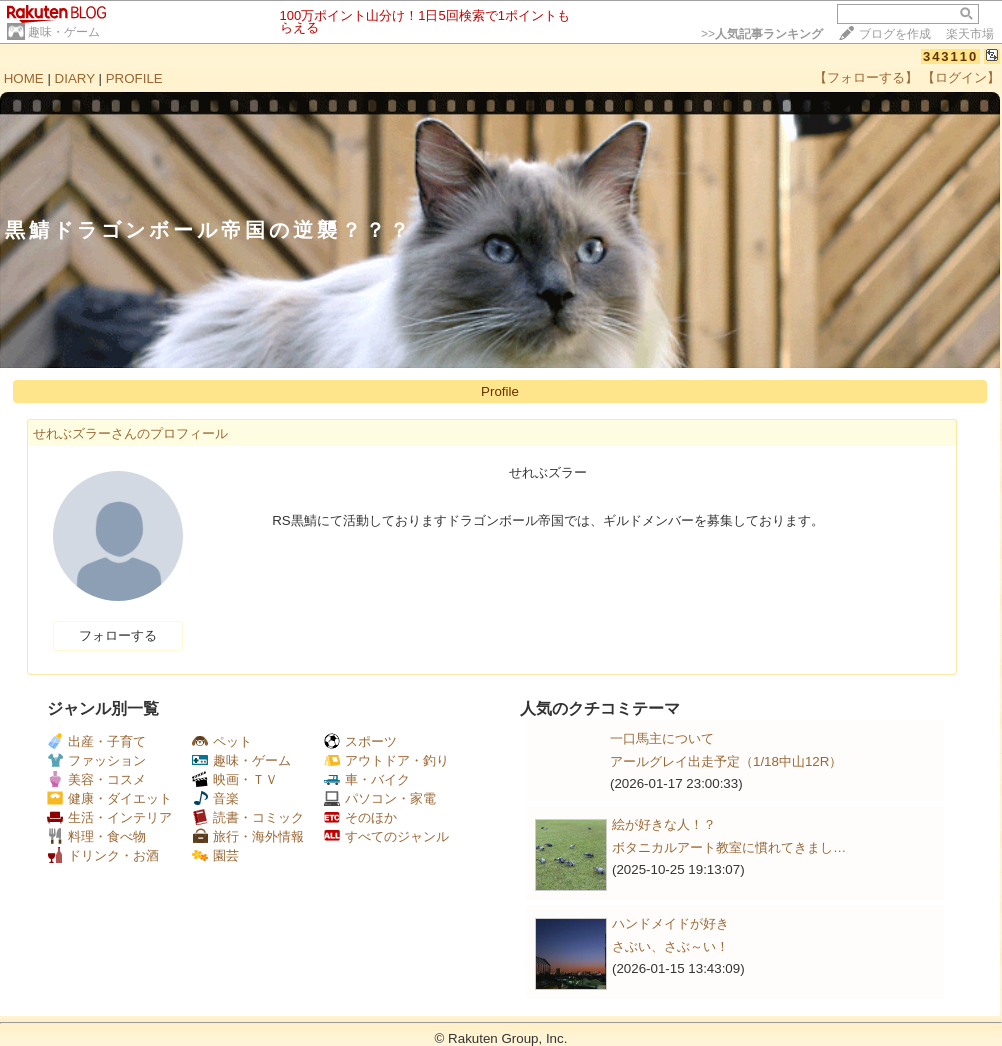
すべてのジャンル (386, 836)
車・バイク (367, 779)
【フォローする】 (866, 77)
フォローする (118, 635)
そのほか (360, 817)
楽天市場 (970, 34)
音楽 (215, 798)
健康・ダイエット (109, 798)
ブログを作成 (895, 34)
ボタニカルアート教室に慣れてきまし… (729, 847)
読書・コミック (248, 817)
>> (762, 34)
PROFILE (134, 78)
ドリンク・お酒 (103, 855)
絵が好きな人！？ (664, 824)
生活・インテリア (109, 817)
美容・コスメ (96, 779)
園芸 (215, 855)
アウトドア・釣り (386, 760)
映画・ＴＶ (235, 779)
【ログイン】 (961, 77)
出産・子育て (96, 741)
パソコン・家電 (380, 798)
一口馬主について (662, 738)
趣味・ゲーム (64, 32)
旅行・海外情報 (248, 836)
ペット (222, 741)
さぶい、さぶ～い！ (670, 946)
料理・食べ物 (96, 836)
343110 (950, 56)
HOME (24, 78)
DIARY (75, 78)
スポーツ (360, 741)
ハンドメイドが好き (670, 923)
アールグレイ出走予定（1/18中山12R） (726, 761)
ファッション (96, 760)
